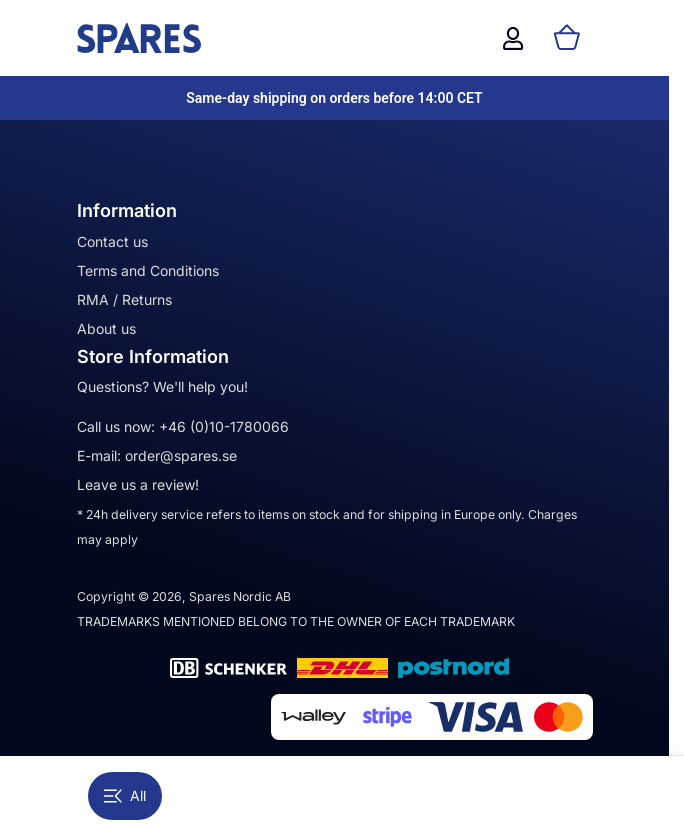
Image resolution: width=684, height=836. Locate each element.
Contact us (112, 241)
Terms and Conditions (148, 270)
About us (106, 328)
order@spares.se (181, 455)
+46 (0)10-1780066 (224, 426)
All (125, 795)
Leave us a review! (138, 484)
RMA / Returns (124, 299)
